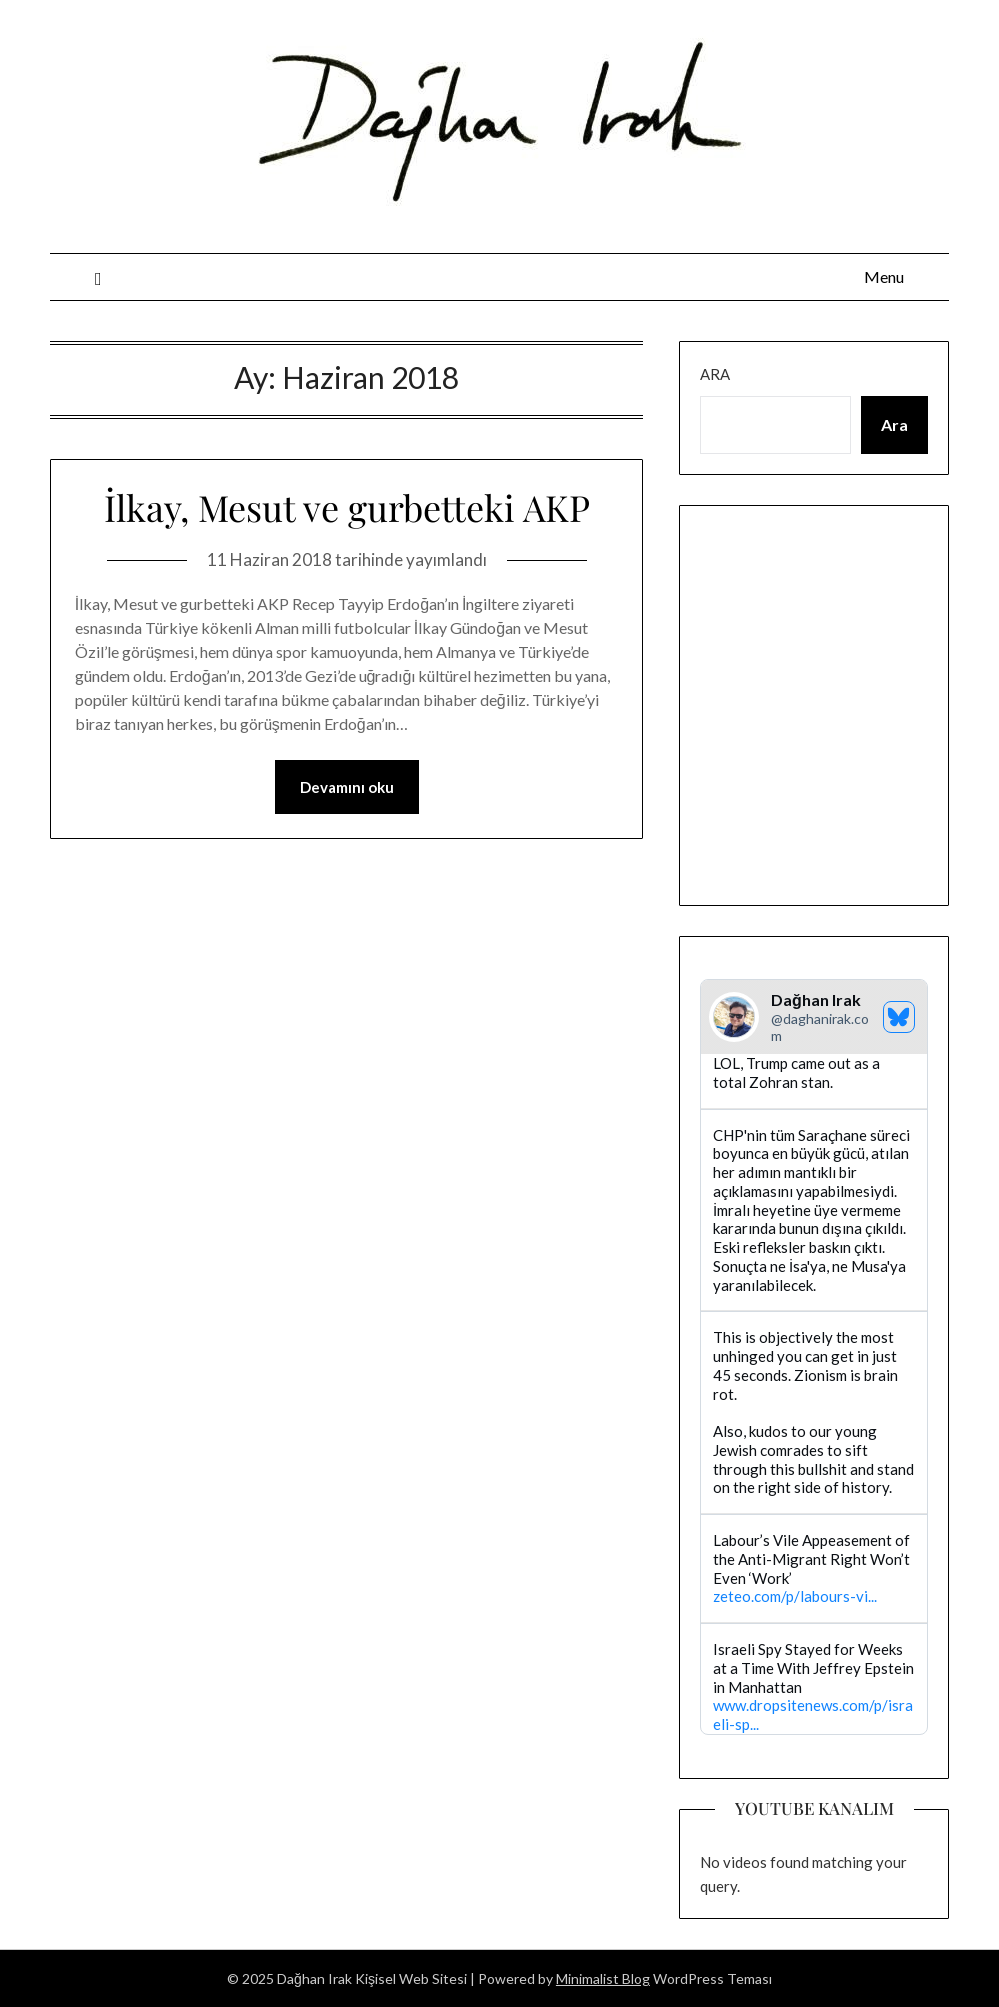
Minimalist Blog (603, 1978)
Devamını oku (347, 787)
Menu (884, 276)
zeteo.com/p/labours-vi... (795, 1597)
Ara (715, 374)
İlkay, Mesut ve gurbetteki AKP (347, 507)
